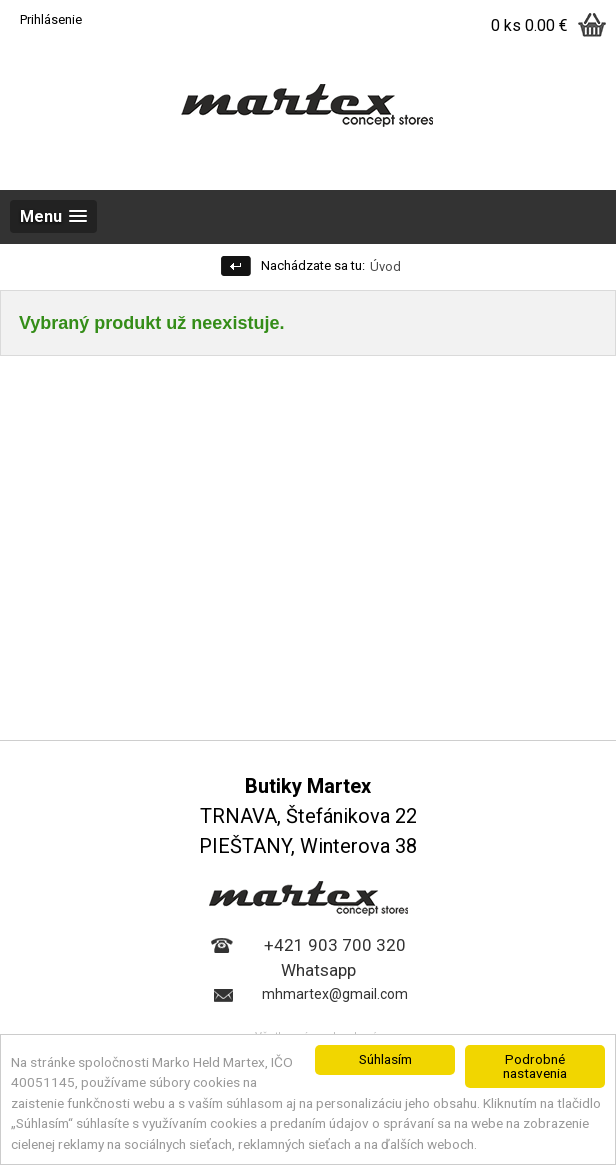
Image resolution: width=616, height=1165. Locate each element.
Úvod (385, 266)
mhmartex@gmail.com (335, 994)
